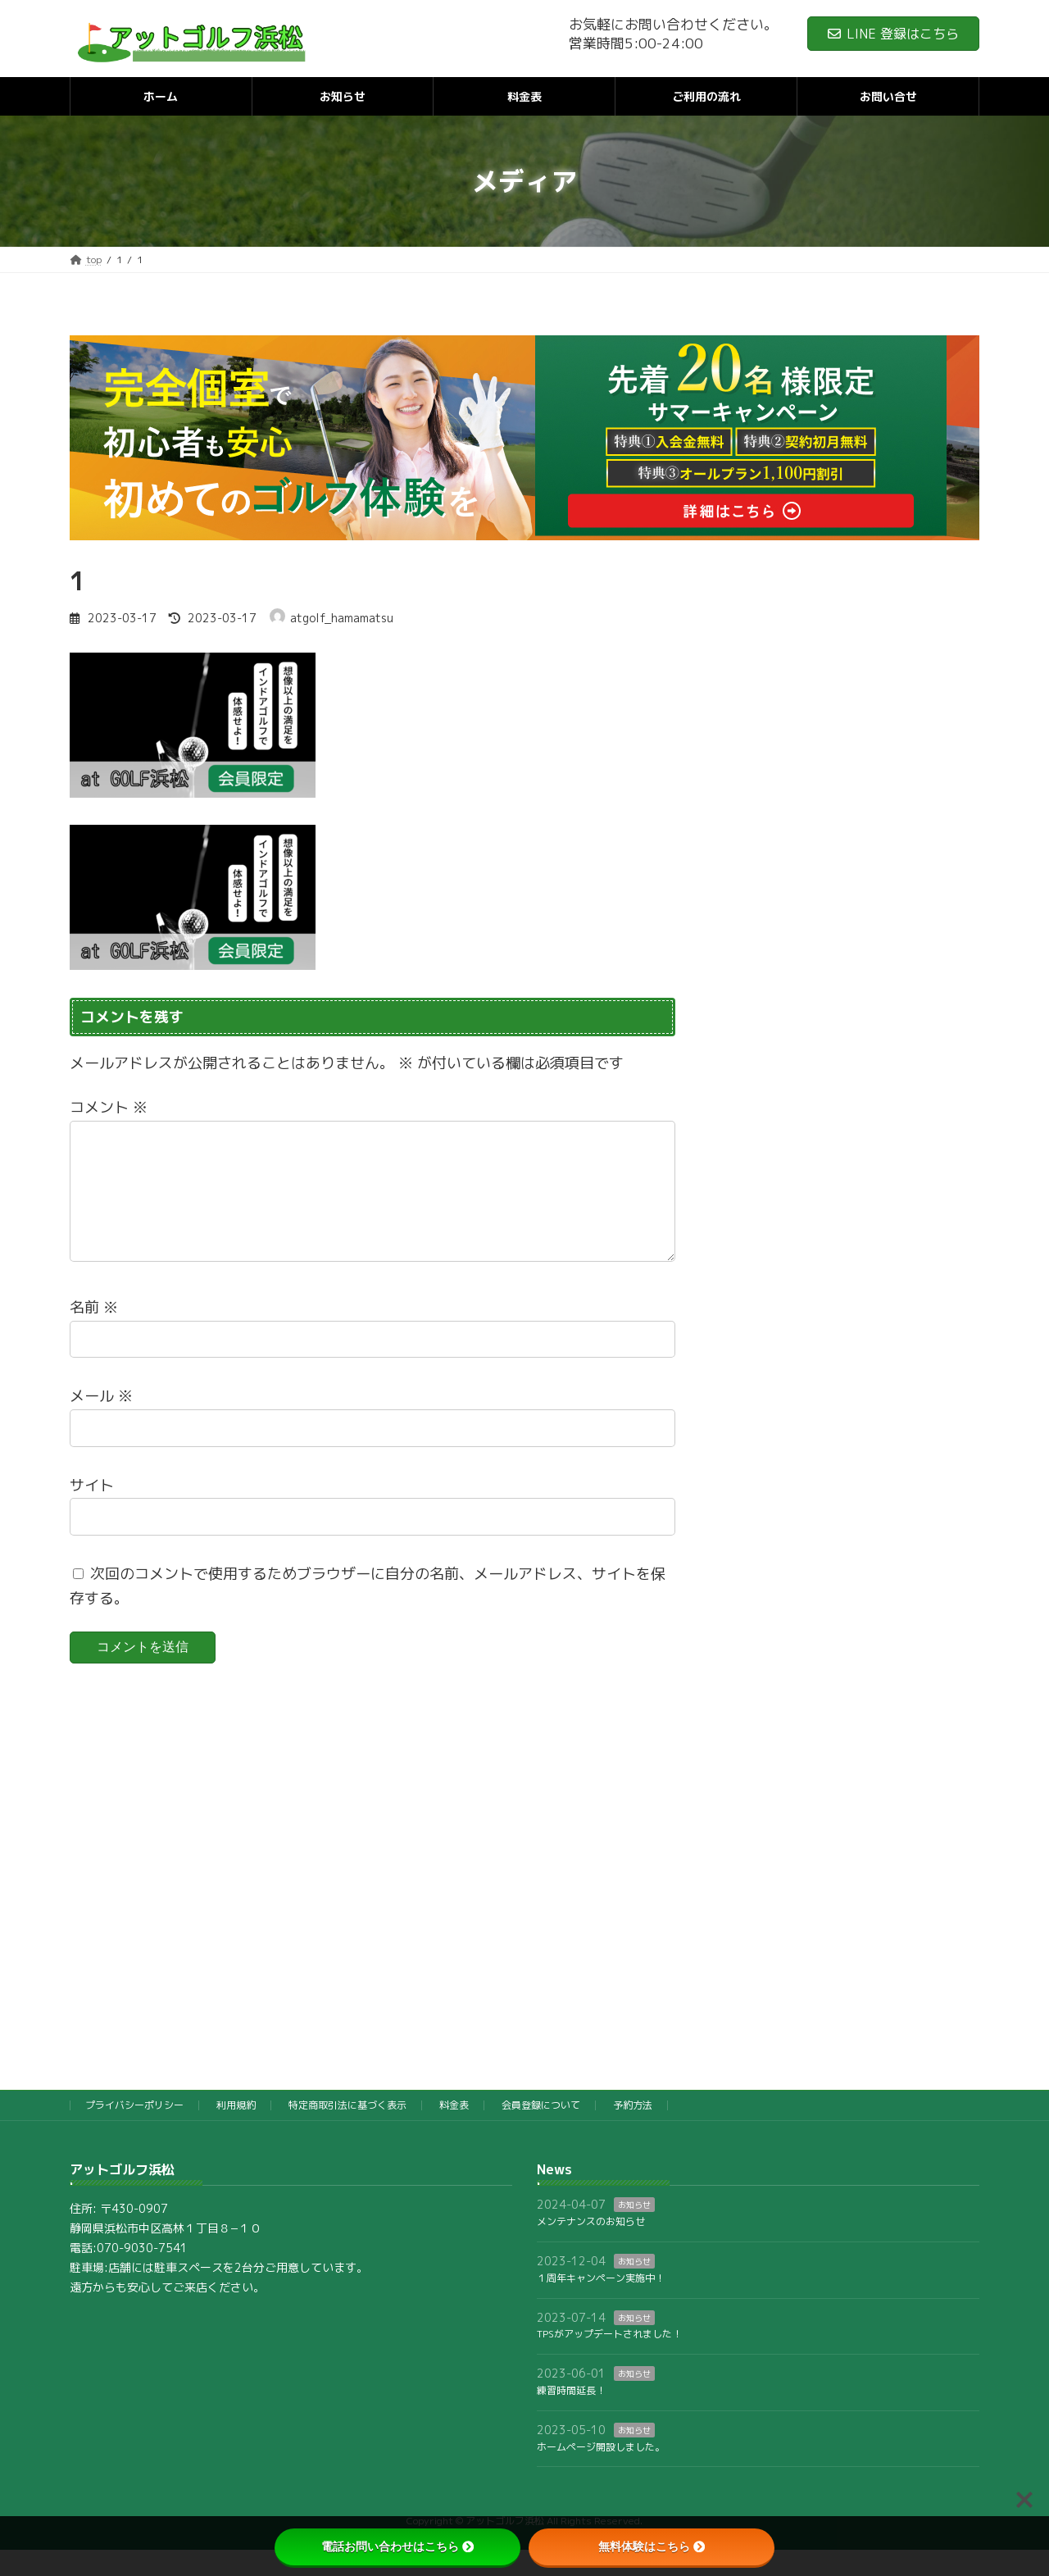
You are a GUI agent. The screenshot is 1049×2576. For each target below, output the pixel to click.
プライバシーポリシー (134, 2131)
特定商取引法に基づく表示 (347, 2131)
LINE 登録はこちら (893, 34)
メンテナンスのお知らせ (591, 2248)
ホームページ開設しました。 (601, 2472)
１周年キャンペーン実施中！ (601, 2304)
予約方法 (632, 2131)
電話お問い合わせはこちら (397, 2546)
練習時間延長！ (571, 2417)
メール (101, 1422)
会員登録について (541, 2131)
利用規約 (236, 2131)
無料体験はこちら (651, 2546)
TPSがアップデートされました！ (609, 2360)
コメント (109, 1107)
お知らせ (634, 2231)
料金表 (454, 2131)
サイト (92, 1510)
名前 (94, 1333)
